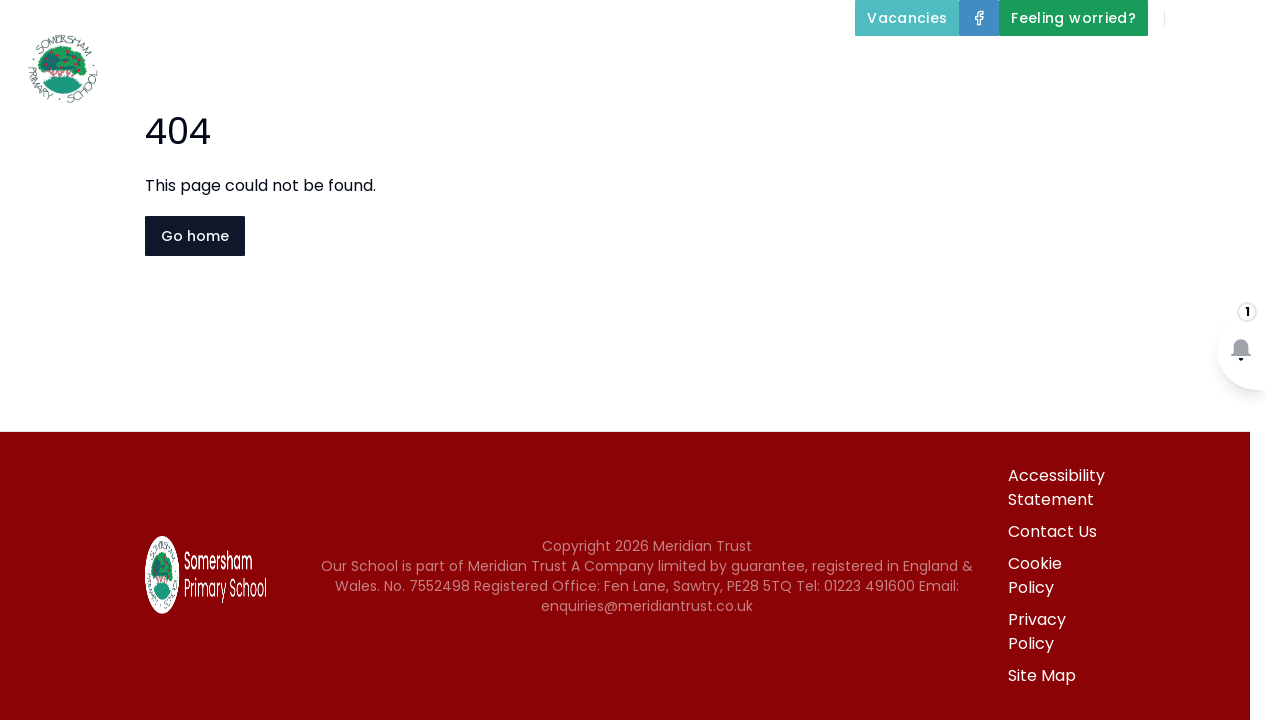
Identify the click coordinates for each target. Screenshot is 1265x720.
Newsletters (1077, 112)
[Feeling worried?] (1073, 18)
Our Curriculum (954, 64)
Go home (195, 236)
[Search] (1191, 18)
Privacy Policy (1037, 631)
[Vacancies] (907, 18)
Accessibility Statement (1056, 487)
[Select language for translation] (1233, 18)
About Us (595, 64)
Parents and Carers (1158, 64)
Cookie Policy (1035, 575)
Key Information (763, 64)
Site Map (1042, 675)
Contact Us (1206, 112)
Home (481, 64)
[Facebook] (979, 18)
